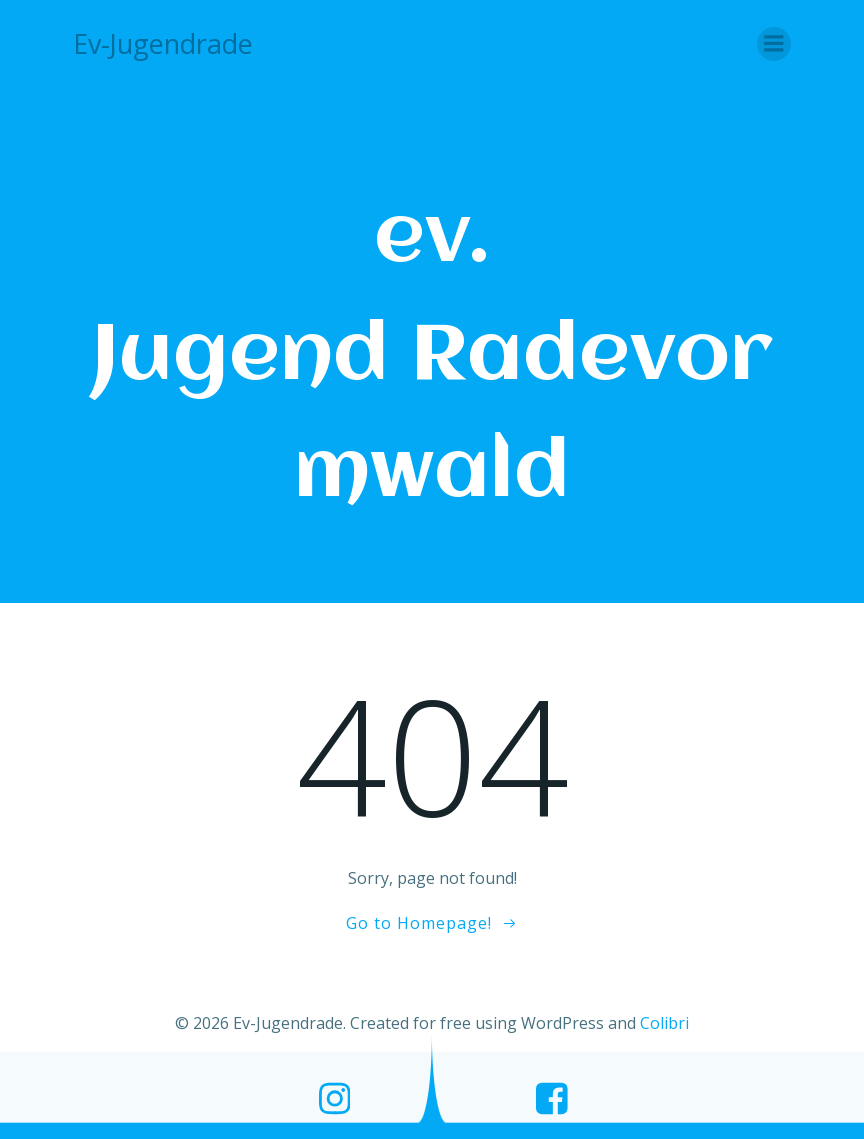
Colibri (664, 1023)
